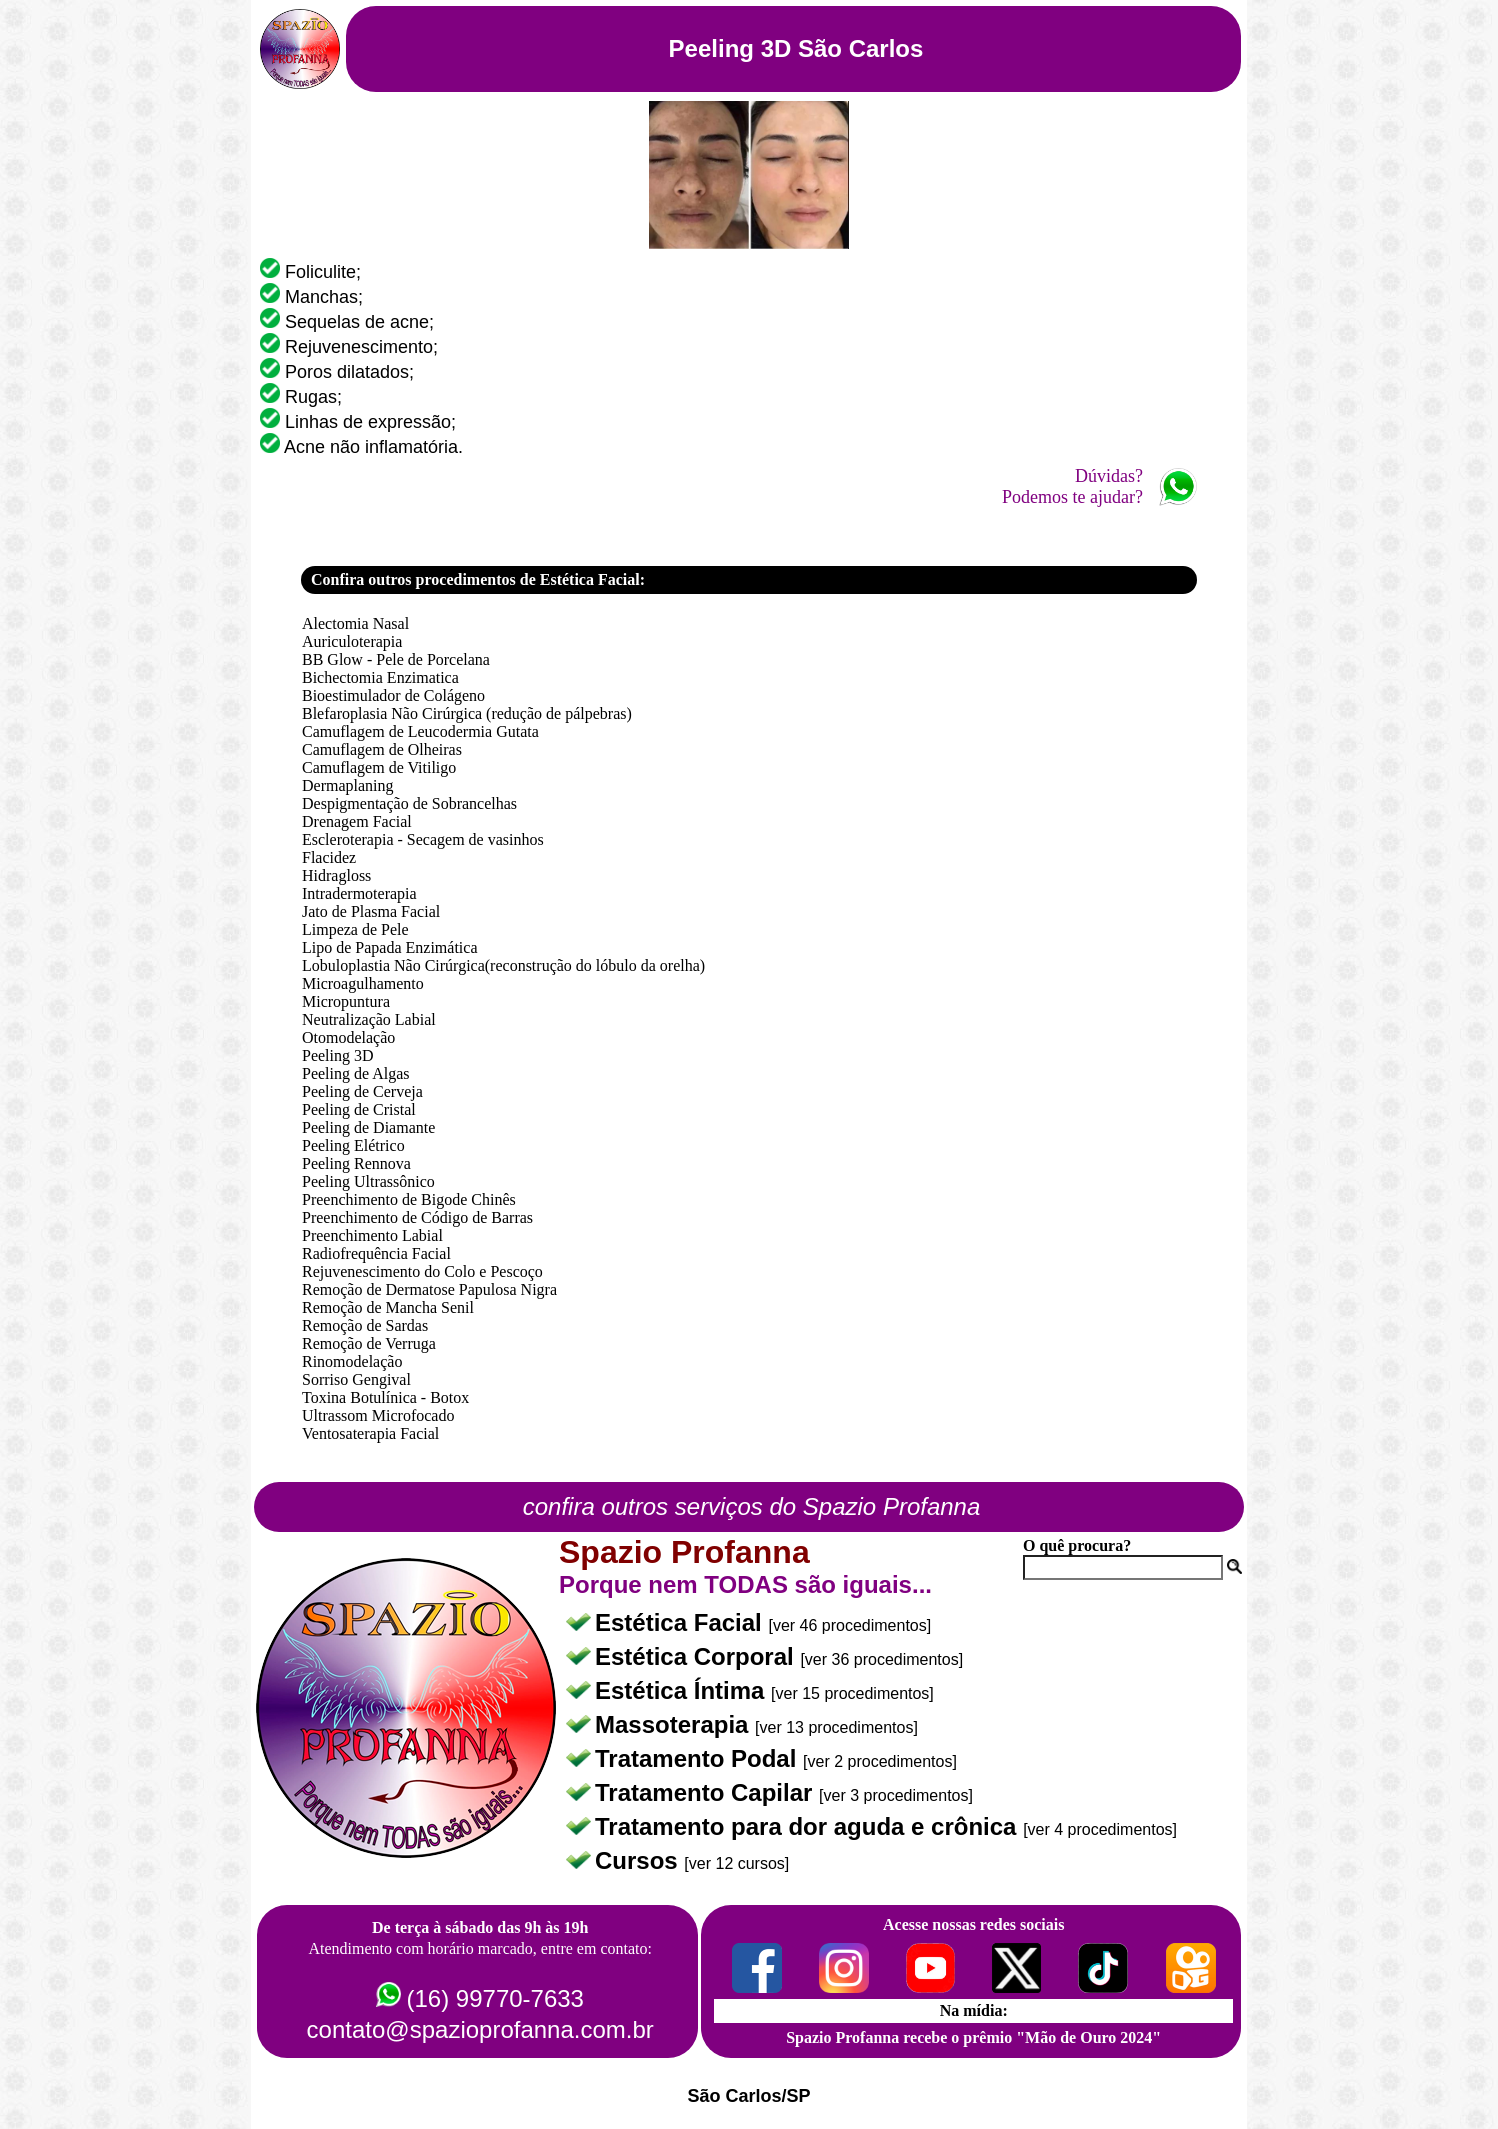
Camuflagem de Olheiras (382, 749)
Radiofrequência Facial (376, 1253)
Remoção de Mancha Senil (388, 1307)
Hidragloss (336, 875)
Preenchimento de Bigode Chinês (409, 1199)
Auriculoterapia (352, 641)
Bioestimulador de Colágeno (393, 695)
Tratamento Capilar (707, 1792)
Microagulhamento (363, 983)
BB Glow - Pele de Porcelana (396, 659)
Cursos (639, 1860)
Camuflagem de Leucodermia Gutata (420, 731)
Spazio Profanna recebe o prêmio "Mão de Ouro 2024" (973, 2037)
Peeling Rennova (356, 1163)
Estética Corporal (697, 1656)
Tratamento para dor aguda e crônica (809, 1826)
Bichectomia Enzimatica (380, 677)
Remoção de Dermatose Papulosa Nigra (429, 1289)
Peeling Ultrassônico (368, 1181)
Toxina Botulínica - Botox (385, 1397)
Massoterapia (675, 1724)
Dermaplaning (348, 785)
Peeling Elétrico (353, 1145)
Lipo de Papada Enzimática (389, 947)
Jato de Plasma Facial (371, 911)
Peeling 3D (338, 1055)
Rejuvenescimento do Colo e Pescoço (422, 1271)
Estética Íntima (683, 1690)
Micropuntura (346, 1001)
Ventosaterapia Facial (370, 1433)
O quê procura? (1077, 1545)
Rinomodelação (352, 1361)
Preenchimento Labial (372, 1235)
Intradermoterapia (359, 893)
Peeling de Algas (356, 1073)
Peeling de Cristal (359, 1109)
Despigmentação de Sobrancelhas (409, 803)
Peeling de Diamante (368, 1127)
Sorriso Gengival (356, 1379)
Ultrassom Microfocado (378, 1415)
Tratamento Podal (699, 1758)
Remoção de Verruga (369, 1343)
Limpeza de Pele (355, 929)
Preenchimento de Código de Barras (417, 1217)
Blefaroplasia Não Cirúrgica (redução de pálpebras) (467, 713)
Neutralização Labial (369, 1019)
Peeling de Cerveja (362, 1091)
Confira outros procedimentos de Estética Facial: (478, 579)
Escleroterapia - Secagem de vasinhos (423, 839)
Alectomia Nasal (355, 623)
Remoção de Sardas (365, 1325)
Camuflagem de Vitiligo (379, 767)
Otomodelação (348, 1037)
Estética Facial (681, 1622)
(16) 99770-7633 (494, 1998)
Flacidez (329, 857)
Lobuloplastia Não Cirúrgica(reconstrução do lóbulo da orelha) (503, 965)
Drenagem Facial (357, 821)
